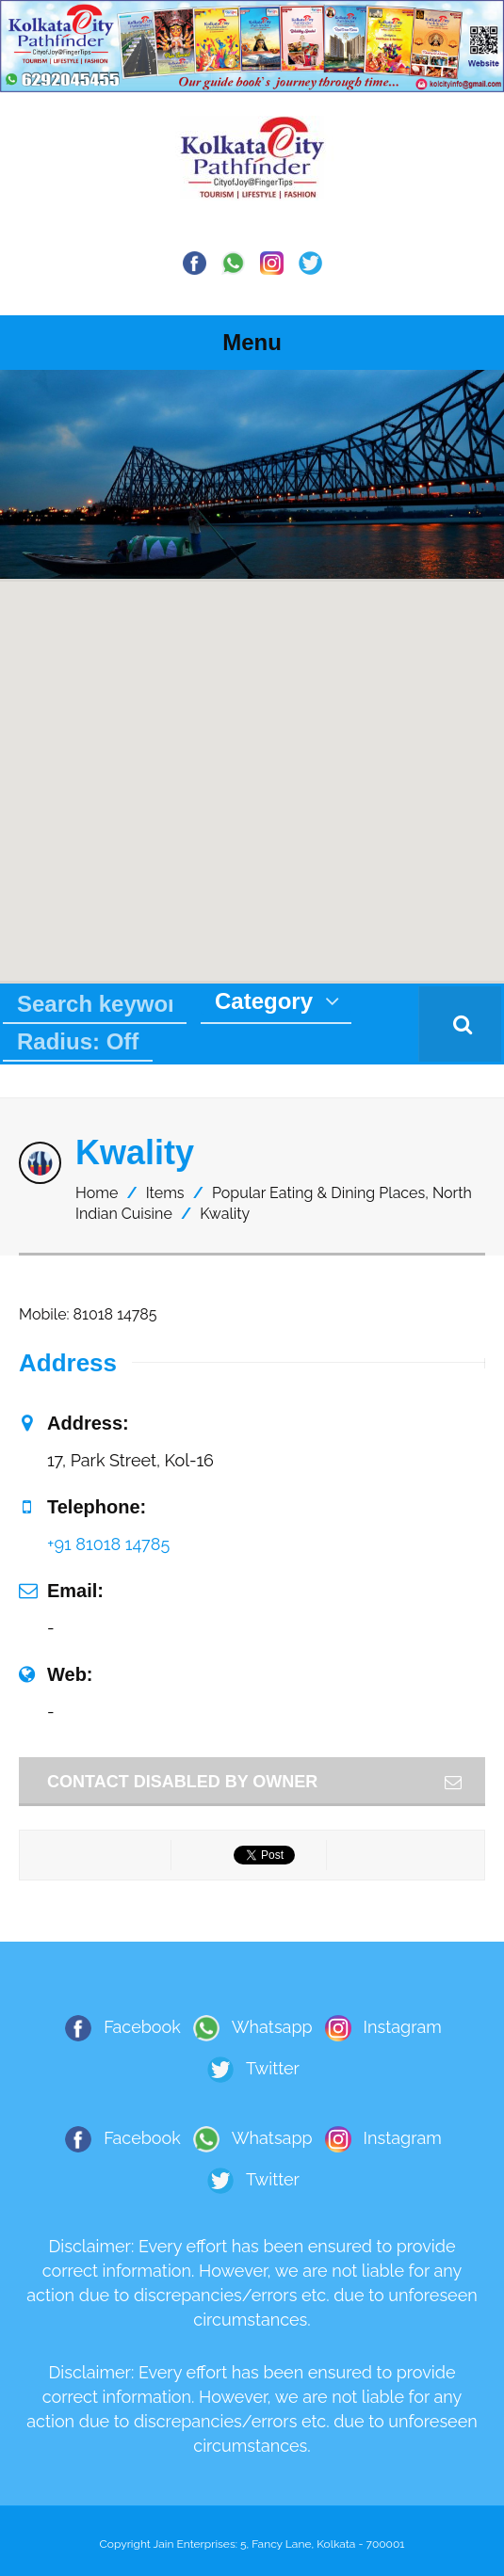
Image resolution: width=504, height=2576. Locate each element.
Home (96, 1193)
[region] (252, 474)
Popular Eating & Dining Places (318, 1193)
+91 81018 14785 (108, 1544)
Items (165, 1193)
